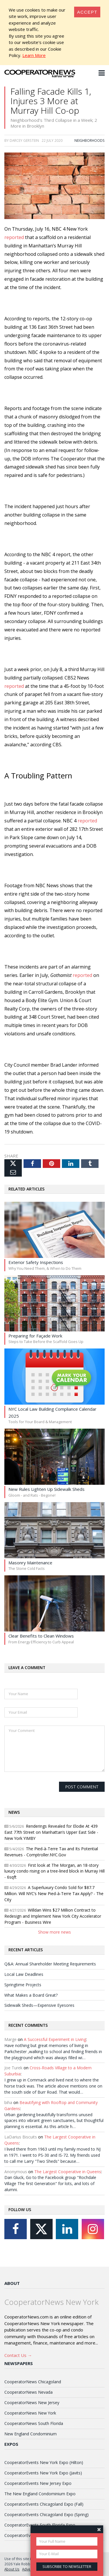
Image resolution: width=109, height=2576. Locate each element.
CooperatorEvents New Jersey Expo (38, 2483)
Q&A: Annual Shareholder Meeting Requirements (50, 1964)
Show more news (54, 1932)
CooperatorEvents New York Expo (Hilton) (43, 2462)
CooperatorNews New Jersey (31, 2402)
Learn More (34, 55)
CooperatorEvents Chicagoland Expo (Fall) (43, 2504)
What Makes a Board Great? (31, 1995)
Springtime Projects (22, 1984)
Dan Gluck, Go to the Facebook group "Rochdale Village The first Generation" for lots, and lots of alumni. (50, 2183)
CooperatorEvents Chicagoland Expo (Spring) (46, 2514)
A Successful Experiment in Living (55, 2039)
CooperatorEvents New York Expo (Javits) (43, 2473)
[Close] (87, 12)
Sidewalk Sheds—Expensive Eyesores (39, 2005)
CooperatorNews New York (30, 2413)
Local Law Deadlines (23, 1974)
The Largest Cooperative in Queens (67, 2171)
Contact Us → (18, 2355)
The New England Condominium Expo (40, 2493)
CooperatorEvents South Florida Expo (39, 2525)
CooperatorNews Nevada (28, 2392)
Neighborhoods (89, 140)
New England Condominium (30, 2434)
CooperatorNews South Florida (33, 2423)
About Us (11, 2569)
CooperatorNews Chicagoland (32, 2381)
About (12, 2283)
